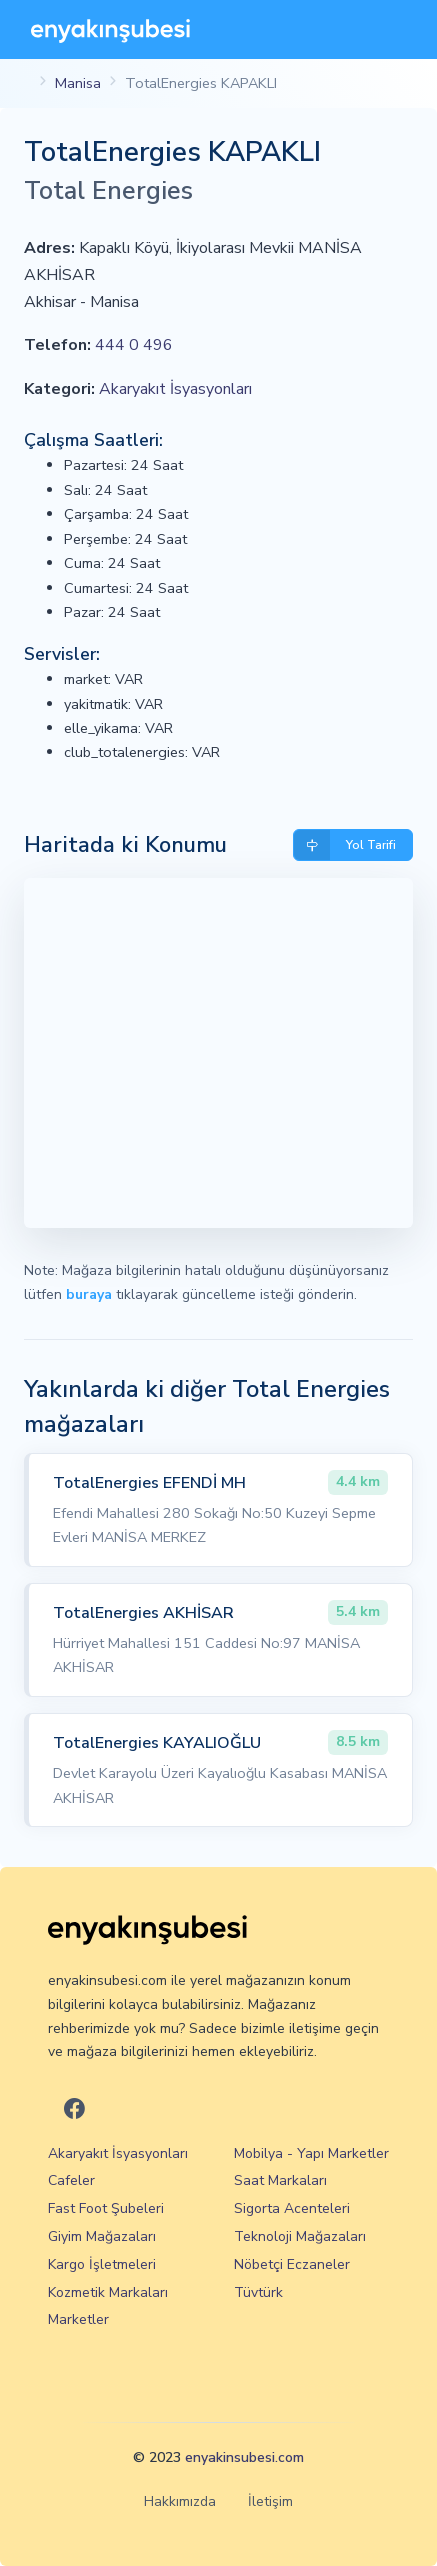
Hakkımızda (180, 2501)
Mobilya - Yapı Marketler (311, 2153)
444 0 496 (134, 345)
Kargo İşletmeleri (102, 2264)
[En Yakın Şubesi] (110, 29)
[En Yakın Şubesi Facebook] (74, 2109)
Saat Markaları (280, 2180)
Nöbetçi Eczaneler (292, 2264)
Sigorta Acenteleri (292, 2208)
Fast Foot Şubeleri (106, 2208)
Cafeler (71, 2180)
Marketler (78, 2319)
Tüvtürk (258, 2292)
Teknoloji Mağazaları (300, 2236)
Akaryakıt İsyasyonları (175, 389)
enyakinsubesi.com (244, 2457)
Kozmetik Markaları (108, 2292)
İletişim (270, 2501)
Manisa (78, 83)
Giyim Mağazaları (102, 2236)
